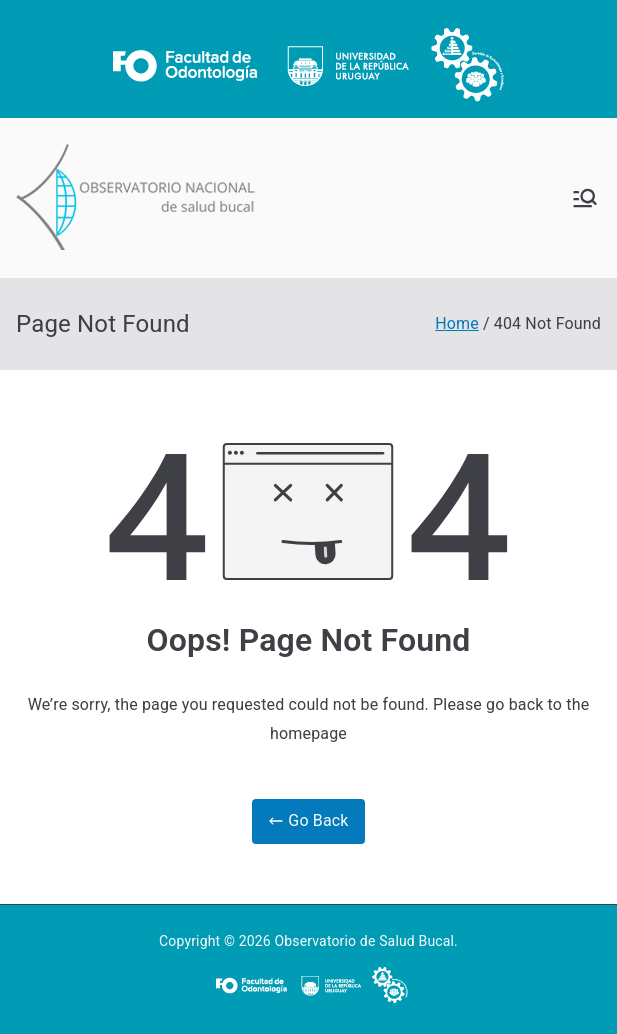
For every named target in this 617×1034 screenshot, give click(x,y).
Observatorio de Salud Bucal (364, 941)
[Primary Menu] (585, 198)
